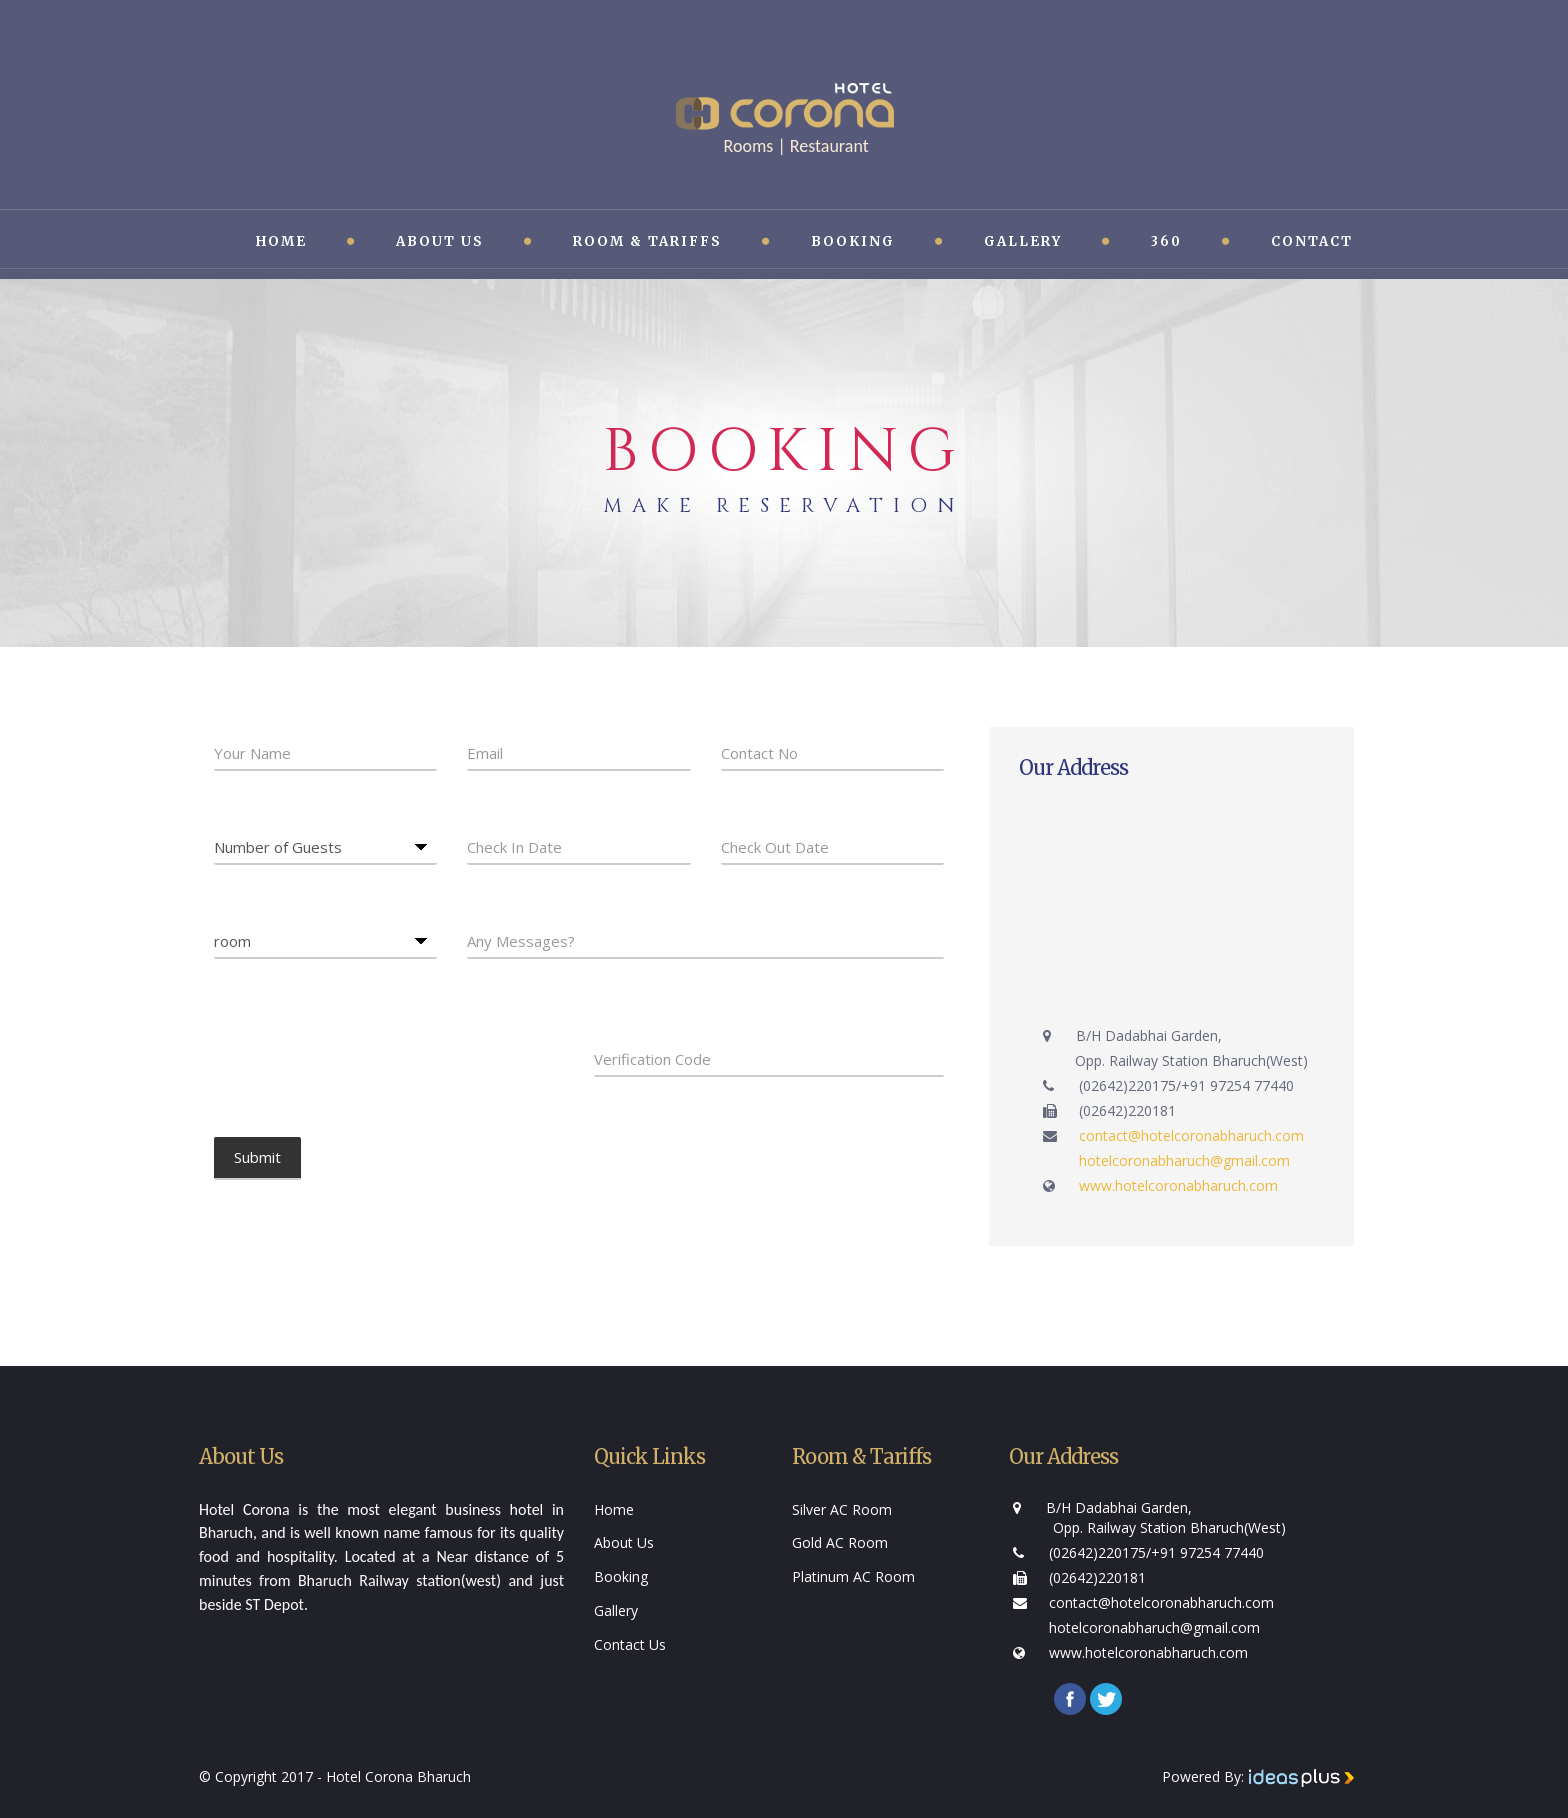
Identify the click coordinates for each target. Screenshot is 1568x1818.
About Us (440, 241)
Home (281, 241)
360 (1166, 241)
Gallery (1023, 241)
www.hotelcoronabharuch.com (1178, 1185)
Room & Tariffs (647, 241)
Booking (853, 241)
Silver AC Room (842, 1509)
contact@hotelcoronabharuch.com (1191, 1135)
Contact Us (630, 1644)
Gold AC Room (840, 1542)
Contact (1312, 241)
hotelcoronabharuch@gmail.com (1184, 1160)
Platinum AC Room (853, 1576)
